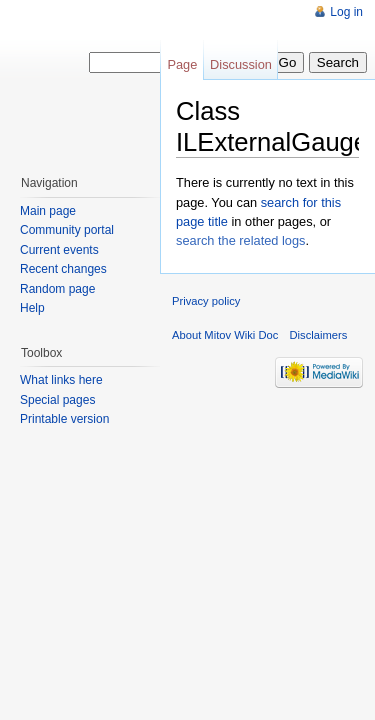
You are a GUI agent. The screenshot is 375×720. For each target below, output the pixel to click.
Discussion (241, 64)
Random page (57, 289)
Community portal (67, 230)
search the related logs (240, 240)
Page (182, 64)
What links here (61, 380)
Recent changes (63, 269)
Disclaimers (319, 335)
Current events (59, 250)
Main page (48, 211)
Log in (346, 12)
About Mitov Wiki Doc (225, 335)
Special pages (57, 400)
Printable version (64, 419)
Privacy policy (206, 301)
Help (32, 308)
